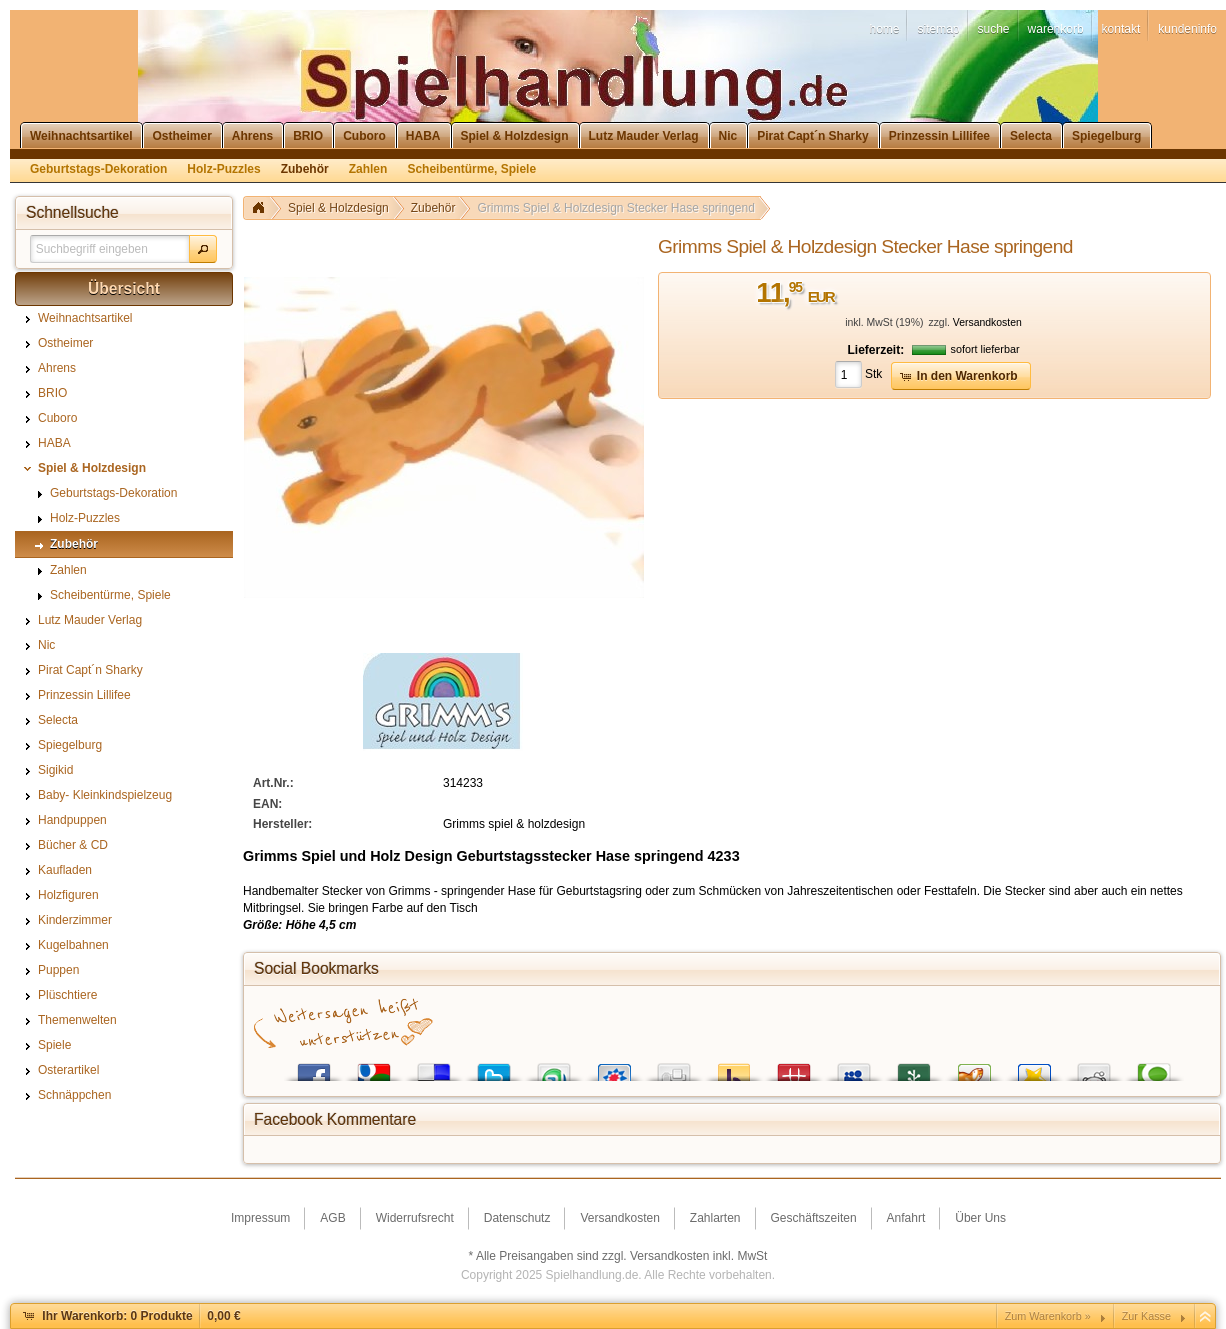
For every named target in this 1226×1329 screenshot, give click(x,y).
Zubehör (433, 208)
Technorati (1154, 1067)
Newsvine (914, 1067)
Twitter (494, 1067)
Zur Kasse (1146, 1316)
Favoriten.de (1034, 1067)
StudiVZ (614, 1067)
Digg (674, 1067)
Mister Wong (794, 1067)
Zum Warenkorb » (1048, 1316)
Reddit (1094, 1067)
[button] (203, 249)
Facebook (314, 1067)
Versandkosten (987, 322)
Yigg (974, 1067)
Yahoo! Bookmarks (734, 1067)
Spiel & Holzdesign (338, 208)
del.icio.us (434, 1067)
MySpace (854, 1067)
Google (374, 1067)
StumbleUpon (554, 1067)
